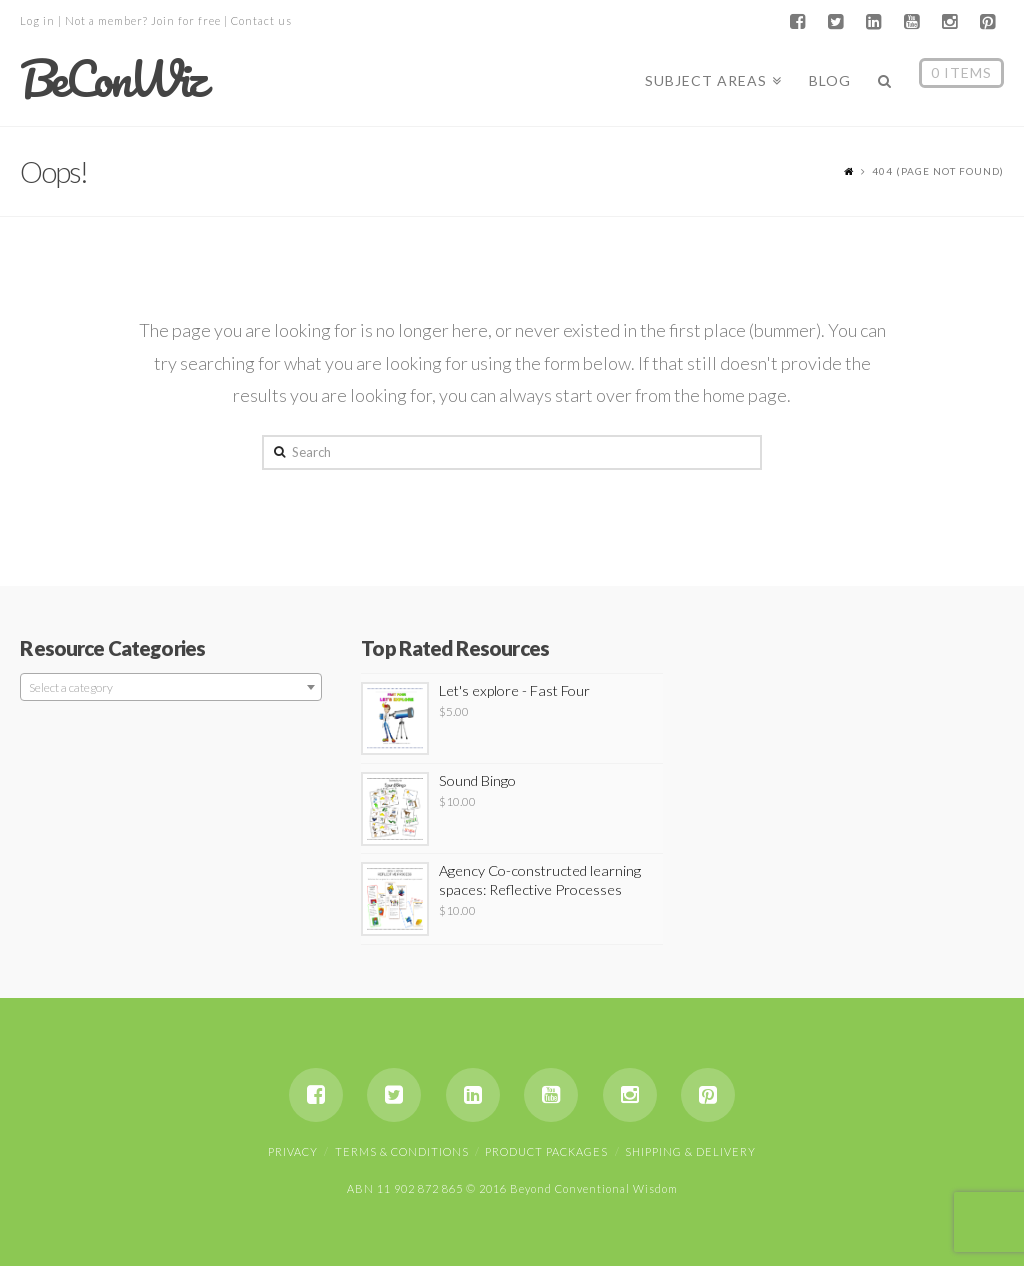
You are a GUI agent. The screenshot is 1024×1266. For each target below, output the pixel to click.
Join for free (186, 20)
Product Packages (546, 1151)
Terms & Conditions (402, 1151)
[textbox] (170, 688)
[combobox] (170, 687)
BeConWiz (111, 79)
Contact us (261, 20)
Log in (37, 20)
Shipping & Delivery (690, 1151)
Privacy (293, 1151)
